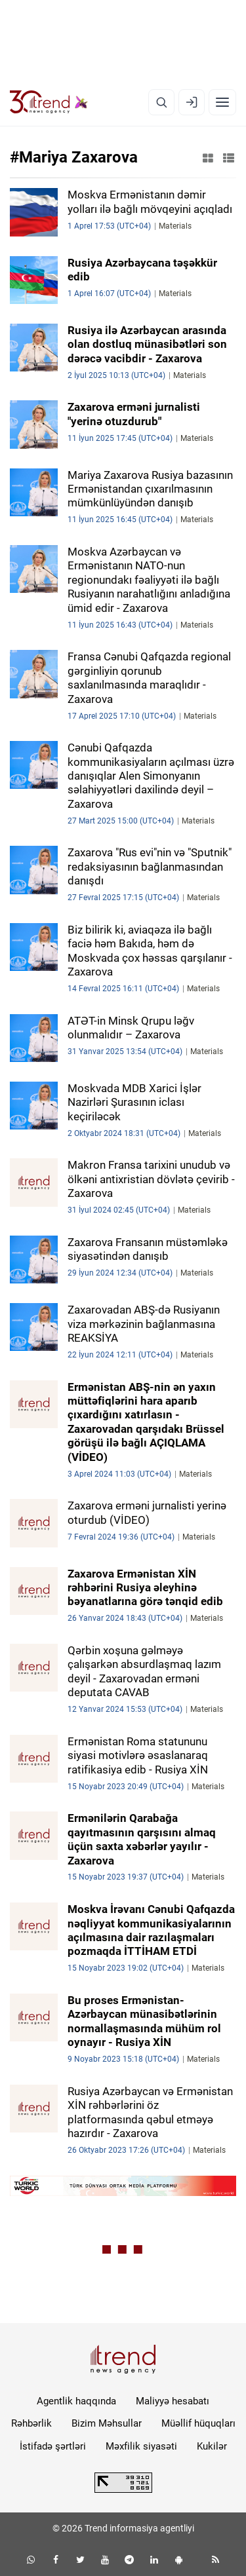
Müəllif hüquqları (198, 2423)
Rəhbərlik (31, 2423)
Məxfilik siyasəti (141, 2446)
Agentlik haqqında (76, 2401)
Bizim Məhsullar (107, 2423)
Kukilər (212, 2446)
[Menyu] (222, 102)
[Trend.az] (49, 102)
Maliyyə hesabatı (172, 2401)
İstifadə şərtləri (53, 2446)
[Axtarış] (161, 102)
